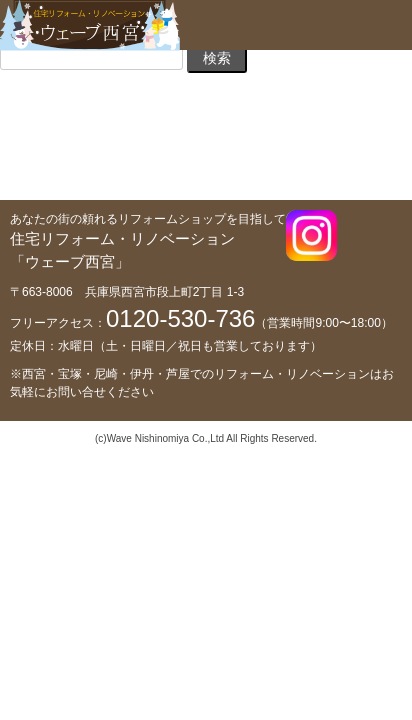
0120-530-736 (180, 318)
